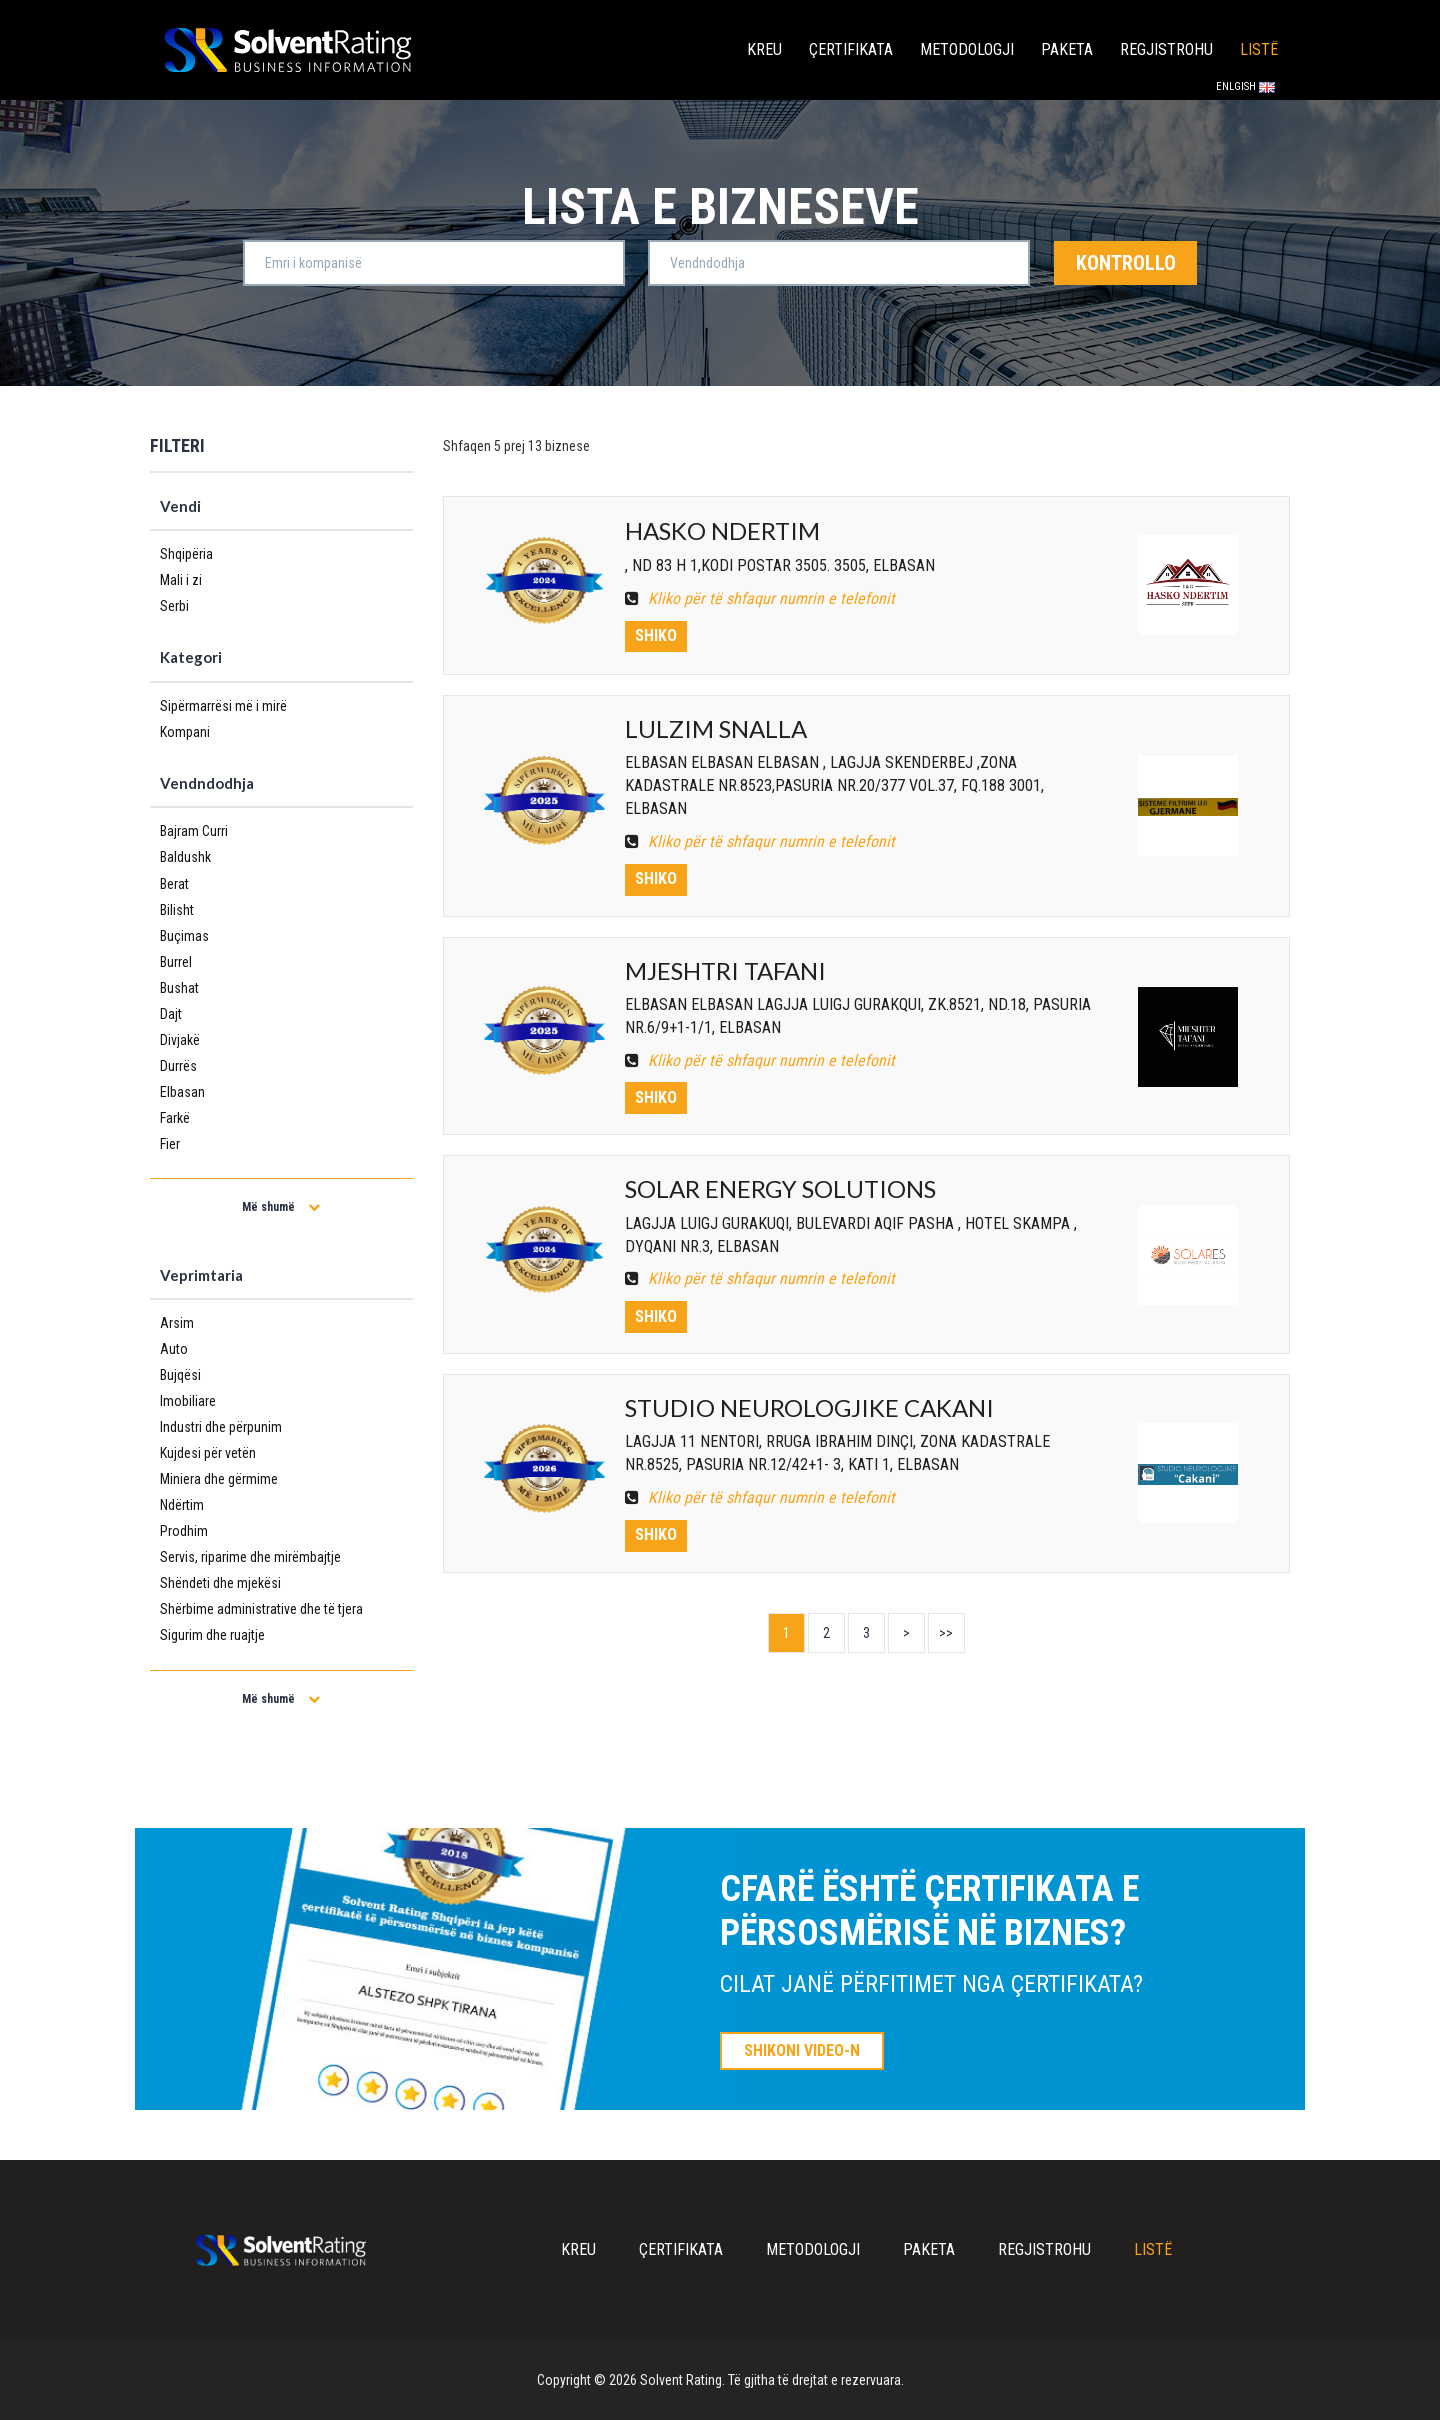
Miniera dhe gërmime (219, 1479)
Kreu (764, 49)
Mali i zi (181, 580)
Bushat (179, 988)
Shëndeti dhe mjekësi (220, 1583)
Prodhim (184, 1531)
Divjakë (180, 1040)
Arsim (177, 1323)
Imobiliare (188, 1401)
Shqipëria (186, 554)
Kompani (185, 732)
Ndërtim (182, 1505)
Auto (174, 1349)
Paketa (1067, 49)
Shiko (656, 635)
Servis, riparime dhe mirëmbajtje (250, 1557)
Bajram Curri (194, 831)
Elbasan (182, 1092)
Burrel (176, 962)
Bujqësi (180, 1375)
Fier (170, 1144)
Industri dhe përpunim (221, 1427)
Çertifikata (851, 49)
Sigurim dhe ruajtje (212, 1635)
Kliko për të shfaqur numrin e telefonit (760, 598)
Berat (174, 884)
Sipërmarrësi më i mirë (223, 706)
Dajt (171, 1014)
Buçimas (184, 936)
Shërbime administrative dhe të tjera (261, 1609)
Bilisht (177, 910)
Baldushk (185, 857)
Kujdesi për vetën (208, 1453)
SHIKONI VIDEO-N (802, 2050)
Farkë (175, 1118)
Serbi (174, 606)
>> (946, 1633)
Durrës (178, 1066)
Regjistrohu (1166, 49)
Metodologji (967, 49)
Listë (1259, 49)
